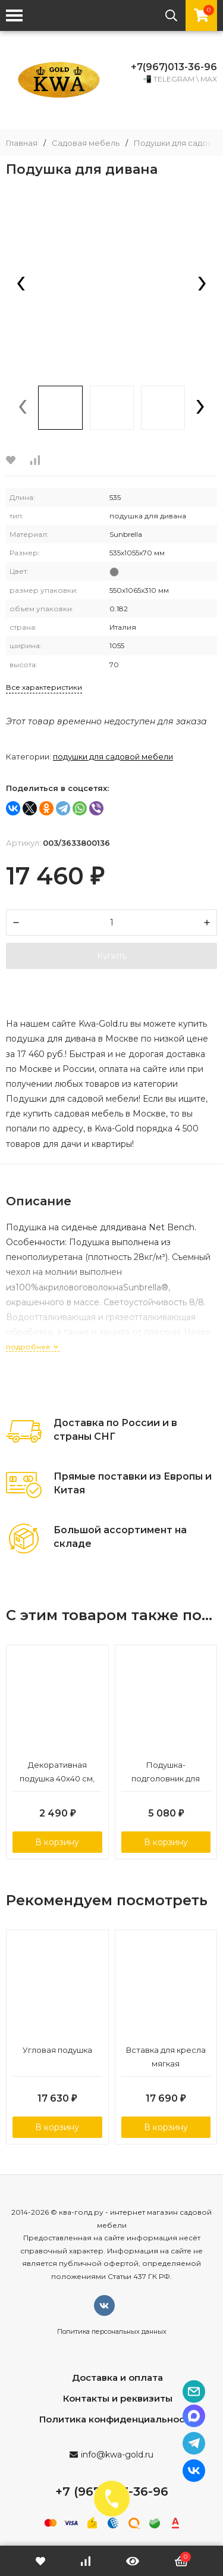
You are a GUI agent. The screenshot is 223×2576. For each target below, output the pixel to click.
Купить (112, 956)
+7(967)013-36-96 (174, 67)
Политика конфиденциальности (117, 2419)
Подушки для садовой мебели (113, 756)
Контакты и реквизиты (117, 2398)
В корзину (57, 1842)
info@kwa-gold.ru (117, 2454)
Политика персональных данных (112, 2331)
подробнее (32, 1346)
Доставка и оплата (117, 2377)
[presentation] (21, 284)
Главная (21, 143)
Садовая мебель (86, 143)
